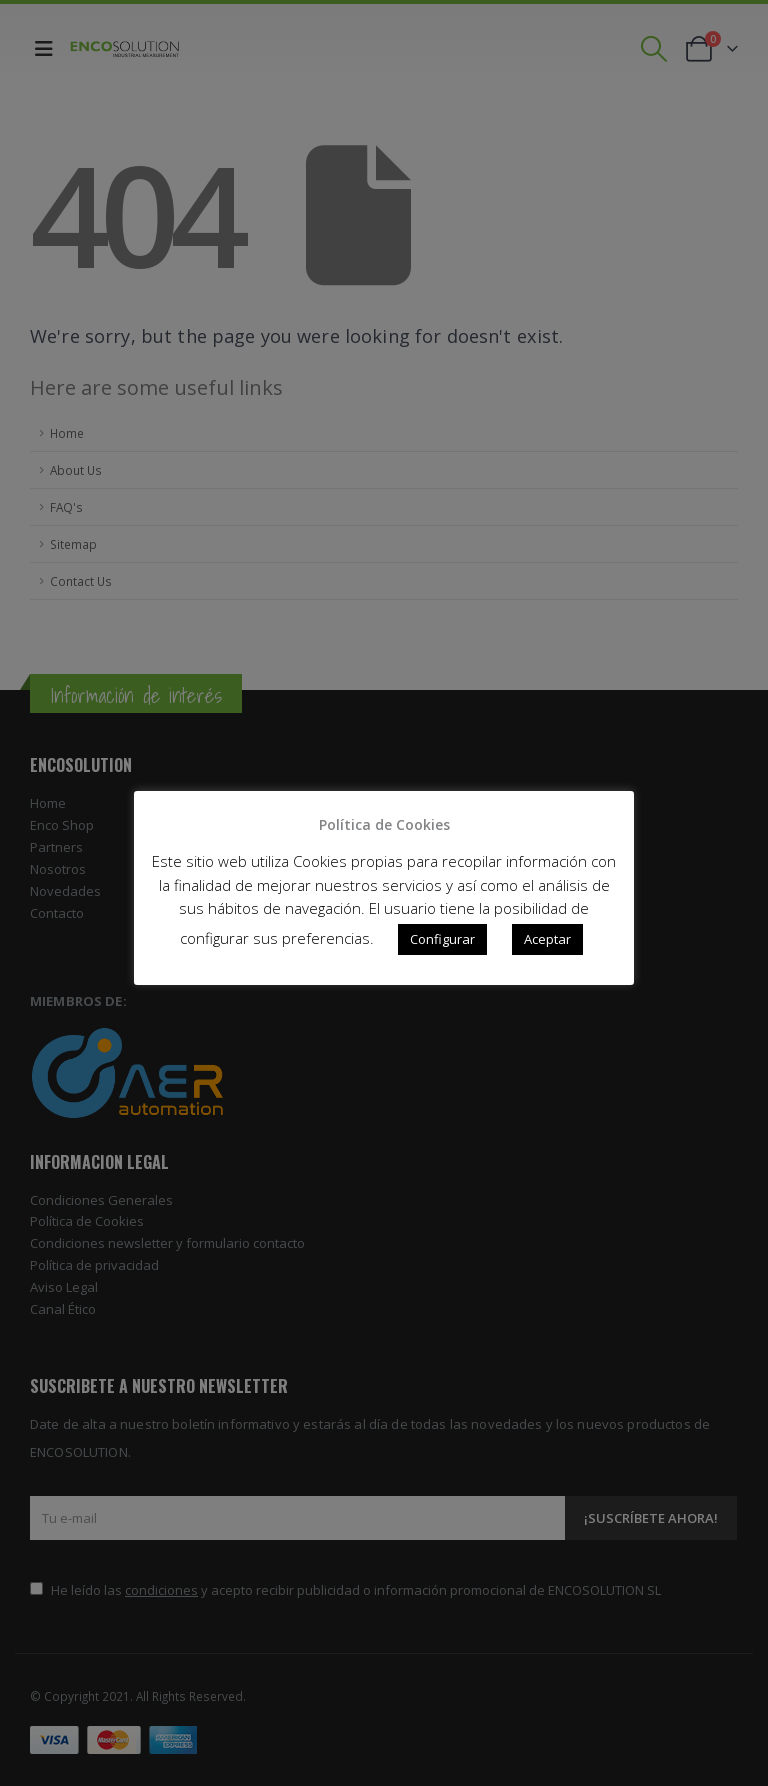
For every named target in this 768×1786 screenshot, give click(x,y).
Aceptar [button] (547, 939)
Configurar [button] (442, 939)
